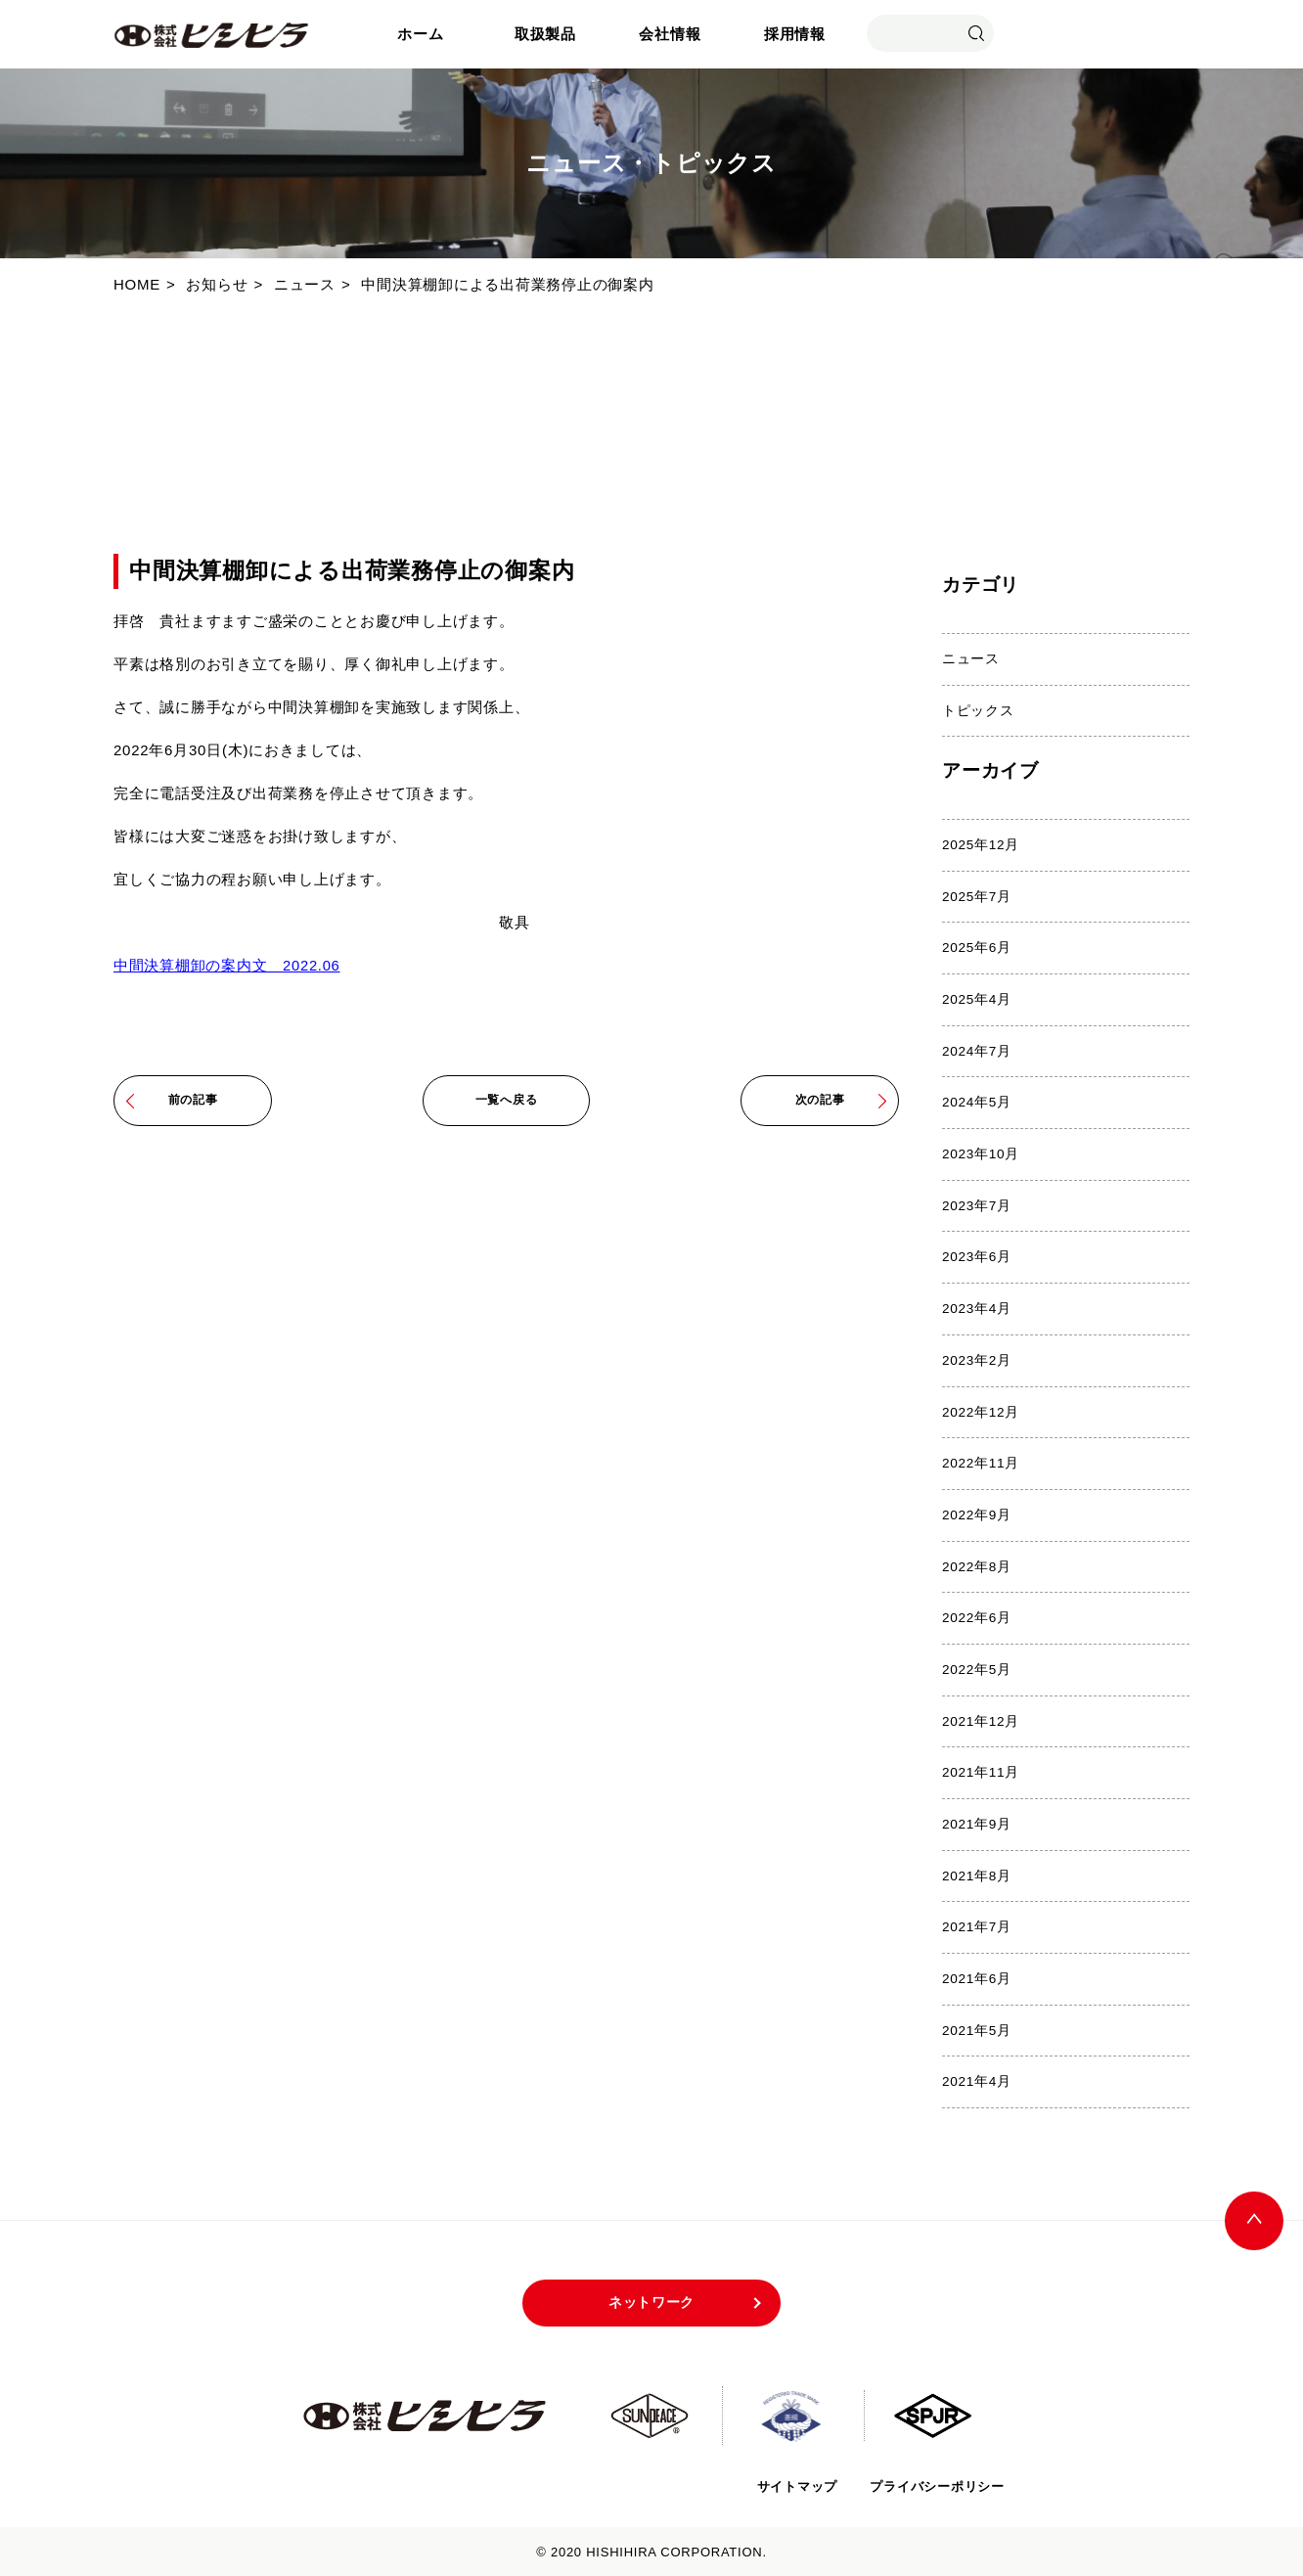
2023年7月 (976, 1205)
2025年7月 (976, 895)
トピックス (978, 709)
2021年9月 (976, 1822)
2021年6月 (976, 1976)
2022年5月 (976, 1667)
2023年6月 (976, 1256)
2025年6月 (976, 947)
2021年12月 (980, 1719)
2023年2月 (976, 1359)
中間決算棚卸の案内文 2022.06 (227, 965)
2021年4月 (976, 2079)
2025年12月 (980, 844)
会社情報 (669, 33)
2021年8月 (976, 1874)
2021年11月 (980, 1770)
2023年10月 (980, 1153)
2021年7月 (976, 1925)
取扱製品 (545, 33)
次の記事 (820, 1100)
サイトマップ (794, 2483)
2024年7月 (976, 1050)
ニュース (971, 659)
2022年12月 (980, 1410)
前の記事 (193, 1100)
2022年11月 (980, 1462)
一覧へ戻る (506, 1100)
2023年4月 (976, 1307)
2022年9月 (976, 1514)
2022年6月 (976, 1616)
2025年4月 (976, 999)
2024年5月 (976, 1102)
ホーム (420, 33)
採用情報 (795, 33)
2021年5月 (976, 2027)
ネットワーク (652, 2301)
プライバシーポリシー (937, 2483)
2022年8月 (976, 1565)
